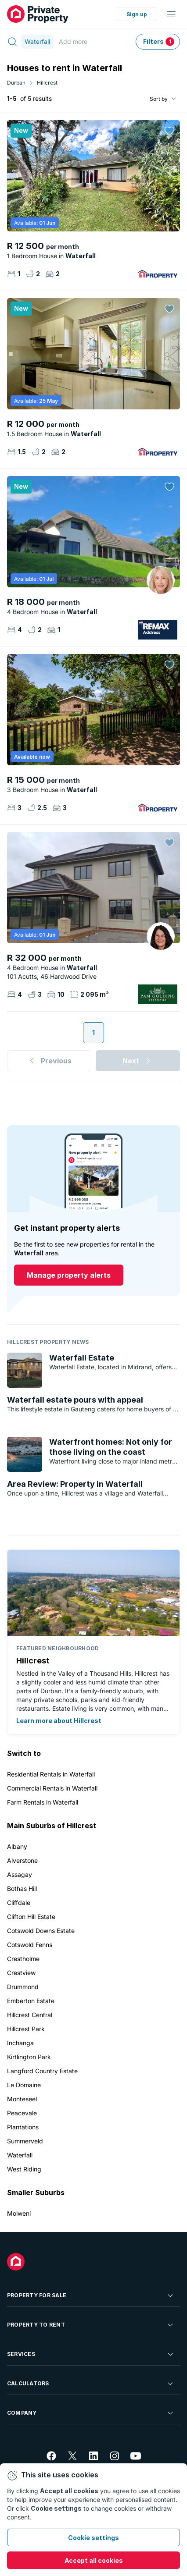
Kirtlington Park (29, 2057)
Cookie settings (93, 2537)
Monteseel (22, 2099)
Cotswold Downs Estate (41, 1930)
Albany (17, 1846)
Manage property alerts (69, 1275)
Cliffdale (18, 1902)
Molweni (19, 2213)
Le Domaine (24, 2085)
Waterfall (19, 2155)
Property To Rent (91, 2324)
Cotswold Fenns (29, 1944)
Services (91, 2354)
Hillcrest (47, 82)
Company (91, 2413)
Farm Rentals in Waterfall (42, 1802)
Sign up (136, 14)
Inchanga (20, 2043)
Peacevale (22, 2113)
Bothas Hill (22, 1888)
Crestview (21, 1972)
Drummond (23, 1986)
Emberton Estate (30, 2000)
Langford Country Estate (42, 2071)
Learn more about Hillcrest (58, 1720)
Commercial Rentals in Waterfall (52, 1788)
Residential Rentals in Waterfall (51, 1774)
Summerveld (25, 2141)
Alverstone (22, 1860)
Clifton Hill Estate (31, 1916)
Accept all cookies (94, 2560)
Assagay (19, 1874)
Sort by (159, 99)
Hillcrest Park (26, 2028)
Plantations (23, 2127)
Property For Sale (91, 2295)
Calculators (91, 2383)
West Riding (24, 2169)
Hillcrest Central (29, 2014)
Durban (16, 82)
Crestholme (23, 1958)
